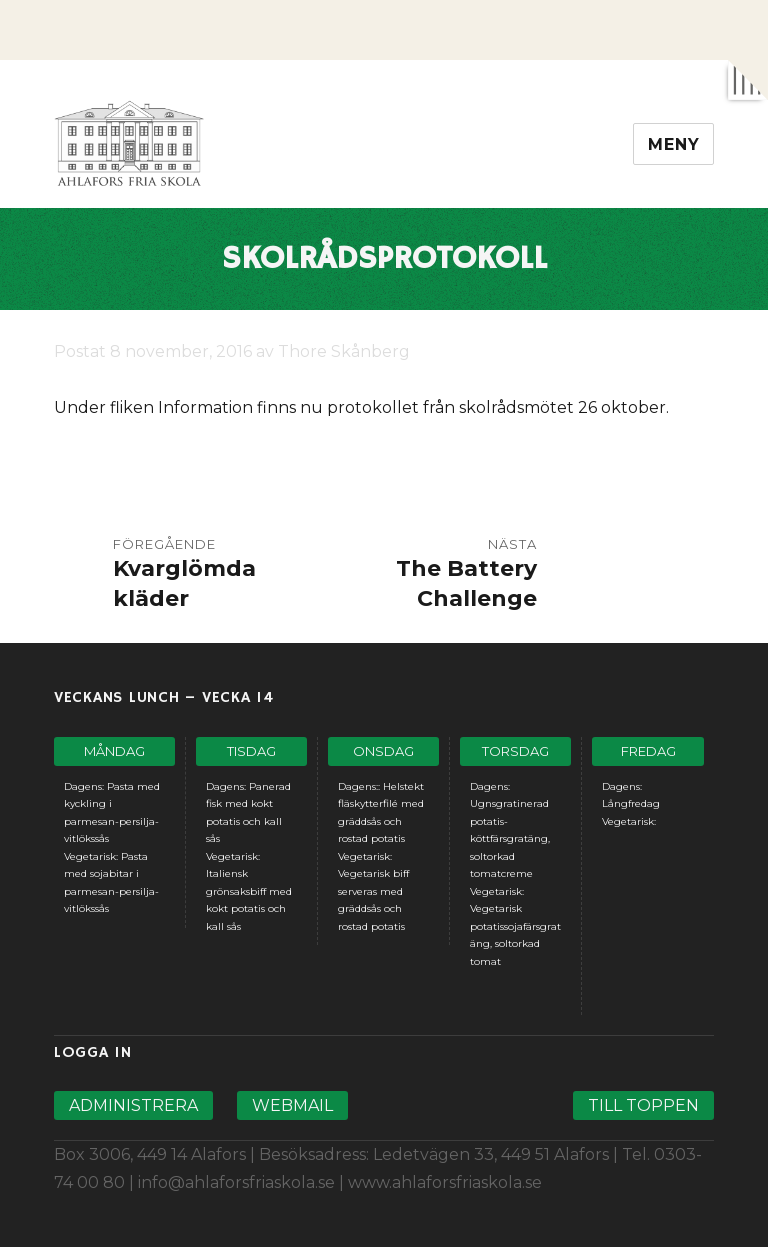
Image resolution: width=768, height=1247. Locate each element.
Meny (673, 144)
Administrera (133, 1105)
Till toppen (643, 1105)
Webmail (292, 1105)
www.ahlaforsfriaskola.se (445, 1182)
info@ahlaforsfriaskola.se (236, 1182)
